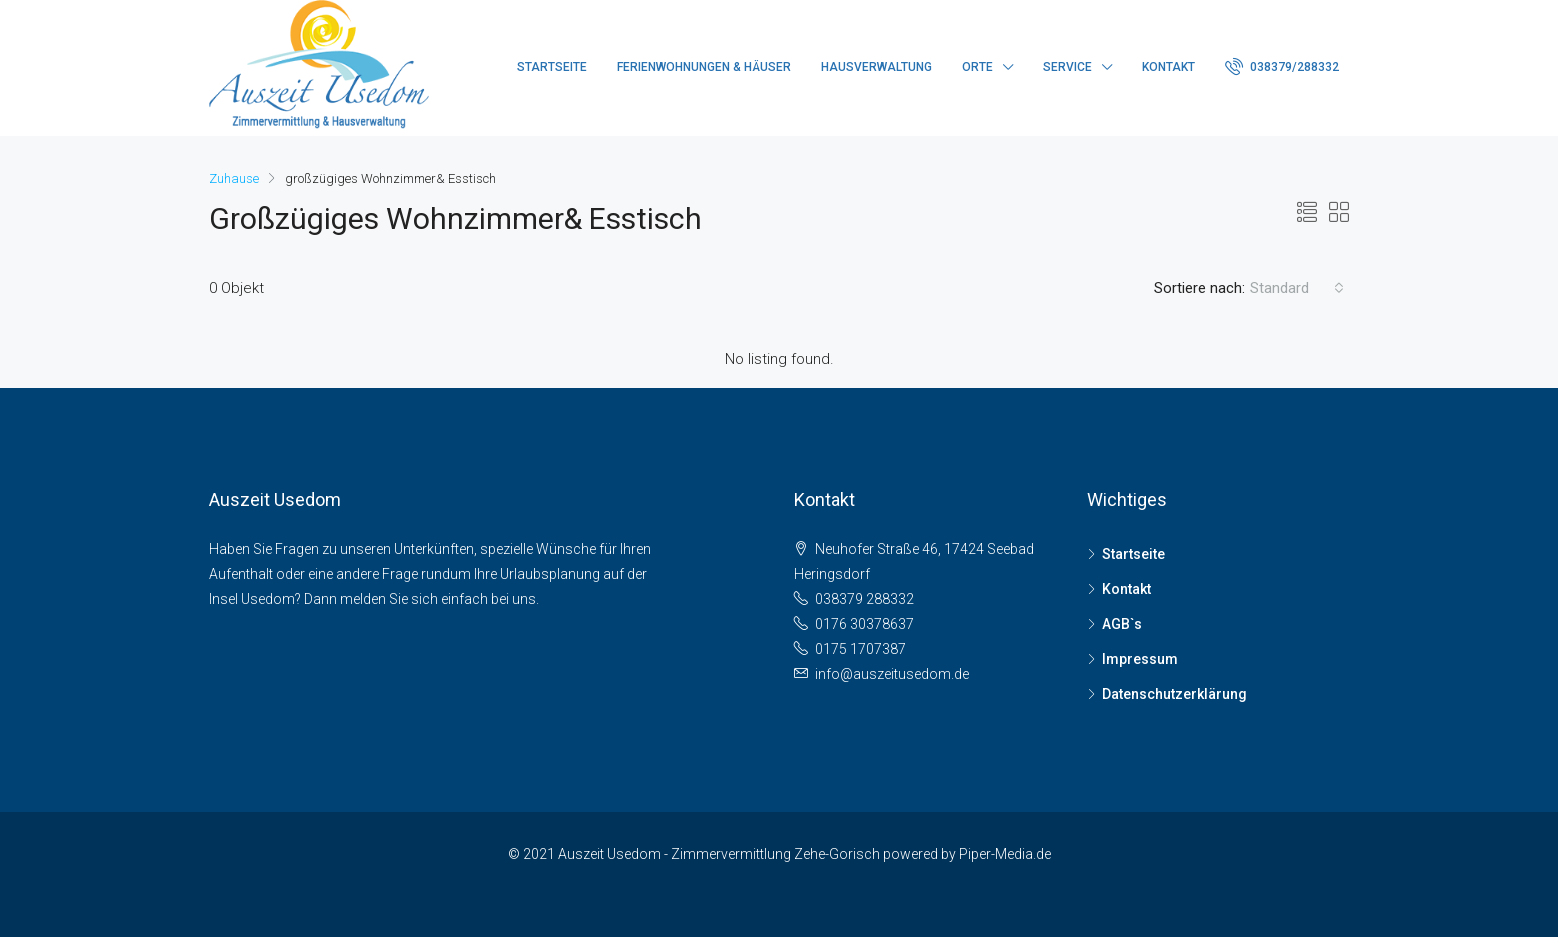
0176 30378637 (864, 624)
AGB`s (1122, 624)
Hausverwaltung (876, 67)
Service (1067, 67)
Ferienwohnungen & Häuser (704, 67)
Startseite (552, 67)
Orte (977, 67)
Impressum (1140, 659)
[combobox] (1297, 288)
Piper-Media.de (1005, 854)
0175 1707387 (860, 649)
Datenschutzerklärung (1174, 694)
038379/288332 (1282, 66)
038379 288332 (864, 599)
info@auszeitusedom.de (892, 674)
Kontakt (1168, 67)
